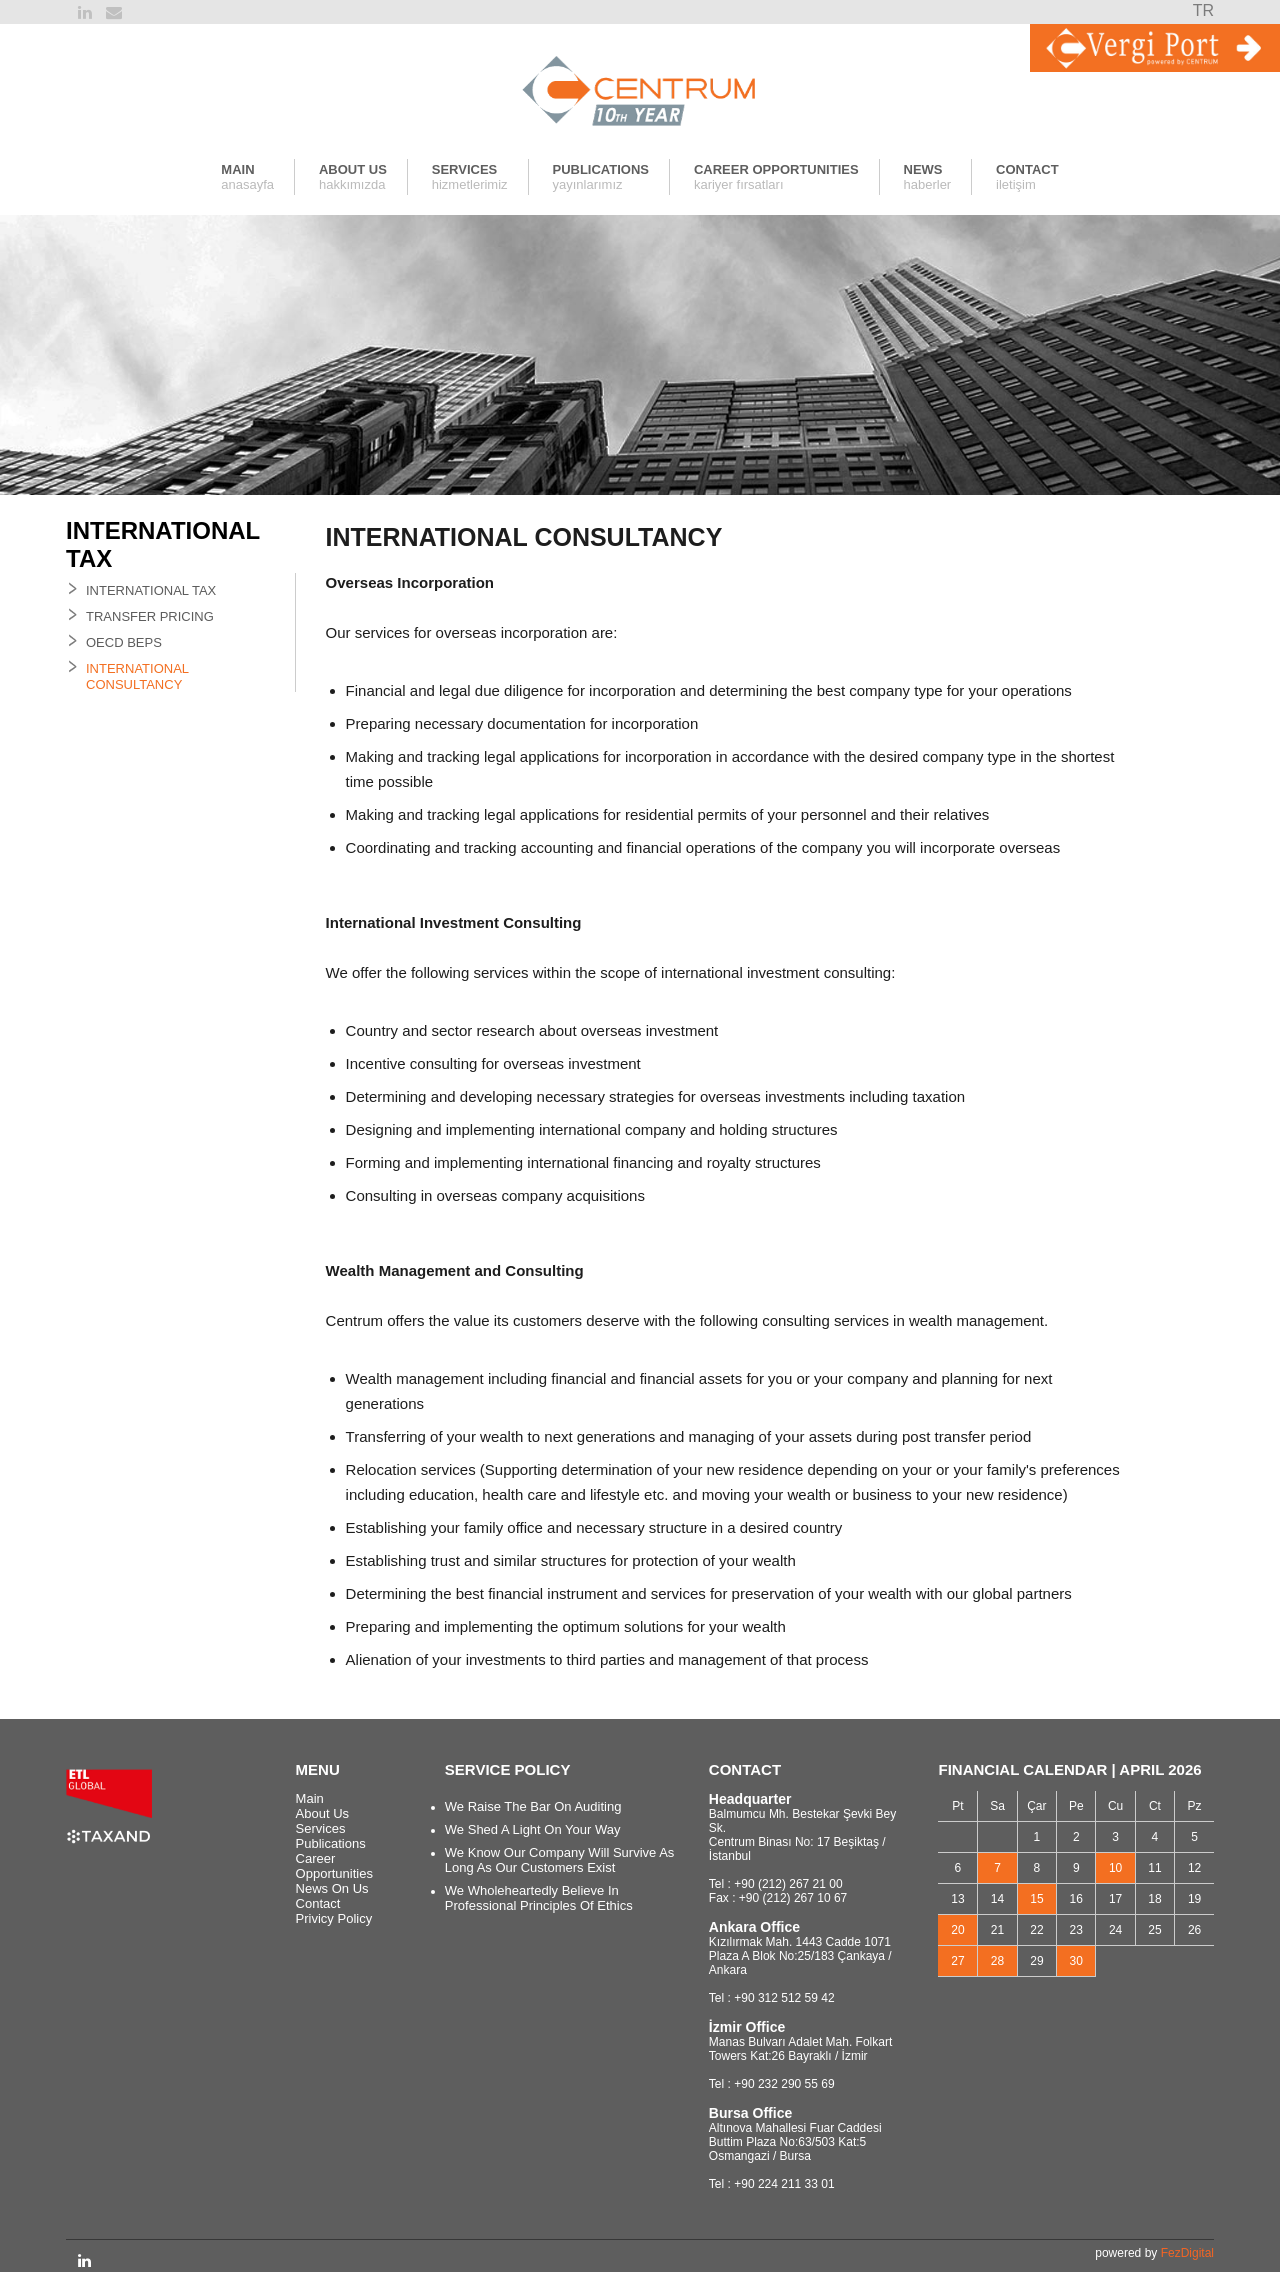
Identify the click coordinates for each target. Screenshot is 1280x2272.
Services (321, 1828)
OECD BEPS (124, 642)
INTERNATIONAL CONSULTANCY (137, 676)
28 (997, 1961)
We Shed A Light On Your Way (533, 1829)
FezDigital (1187, 2253)
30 (1076, 1961)
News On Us (332, 1888)
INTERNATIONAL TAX (151, 590)
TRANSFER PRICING (150, 616)
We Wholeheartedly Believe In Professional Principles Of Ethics (539, 1898)
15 (1036, 1899)
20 (957, 1930)
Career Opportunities (334, 1866)
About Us (322, 1813)
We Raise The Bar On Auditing (533, 1806)
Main (310, 1798)
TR (1203, 10)
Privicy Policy (334, 1918)
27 (957, 1961)
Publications (331, 1843)
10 (1115, 1868)
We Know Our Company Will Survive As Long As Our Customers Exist (560, 1860)
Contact (318, 1903)
